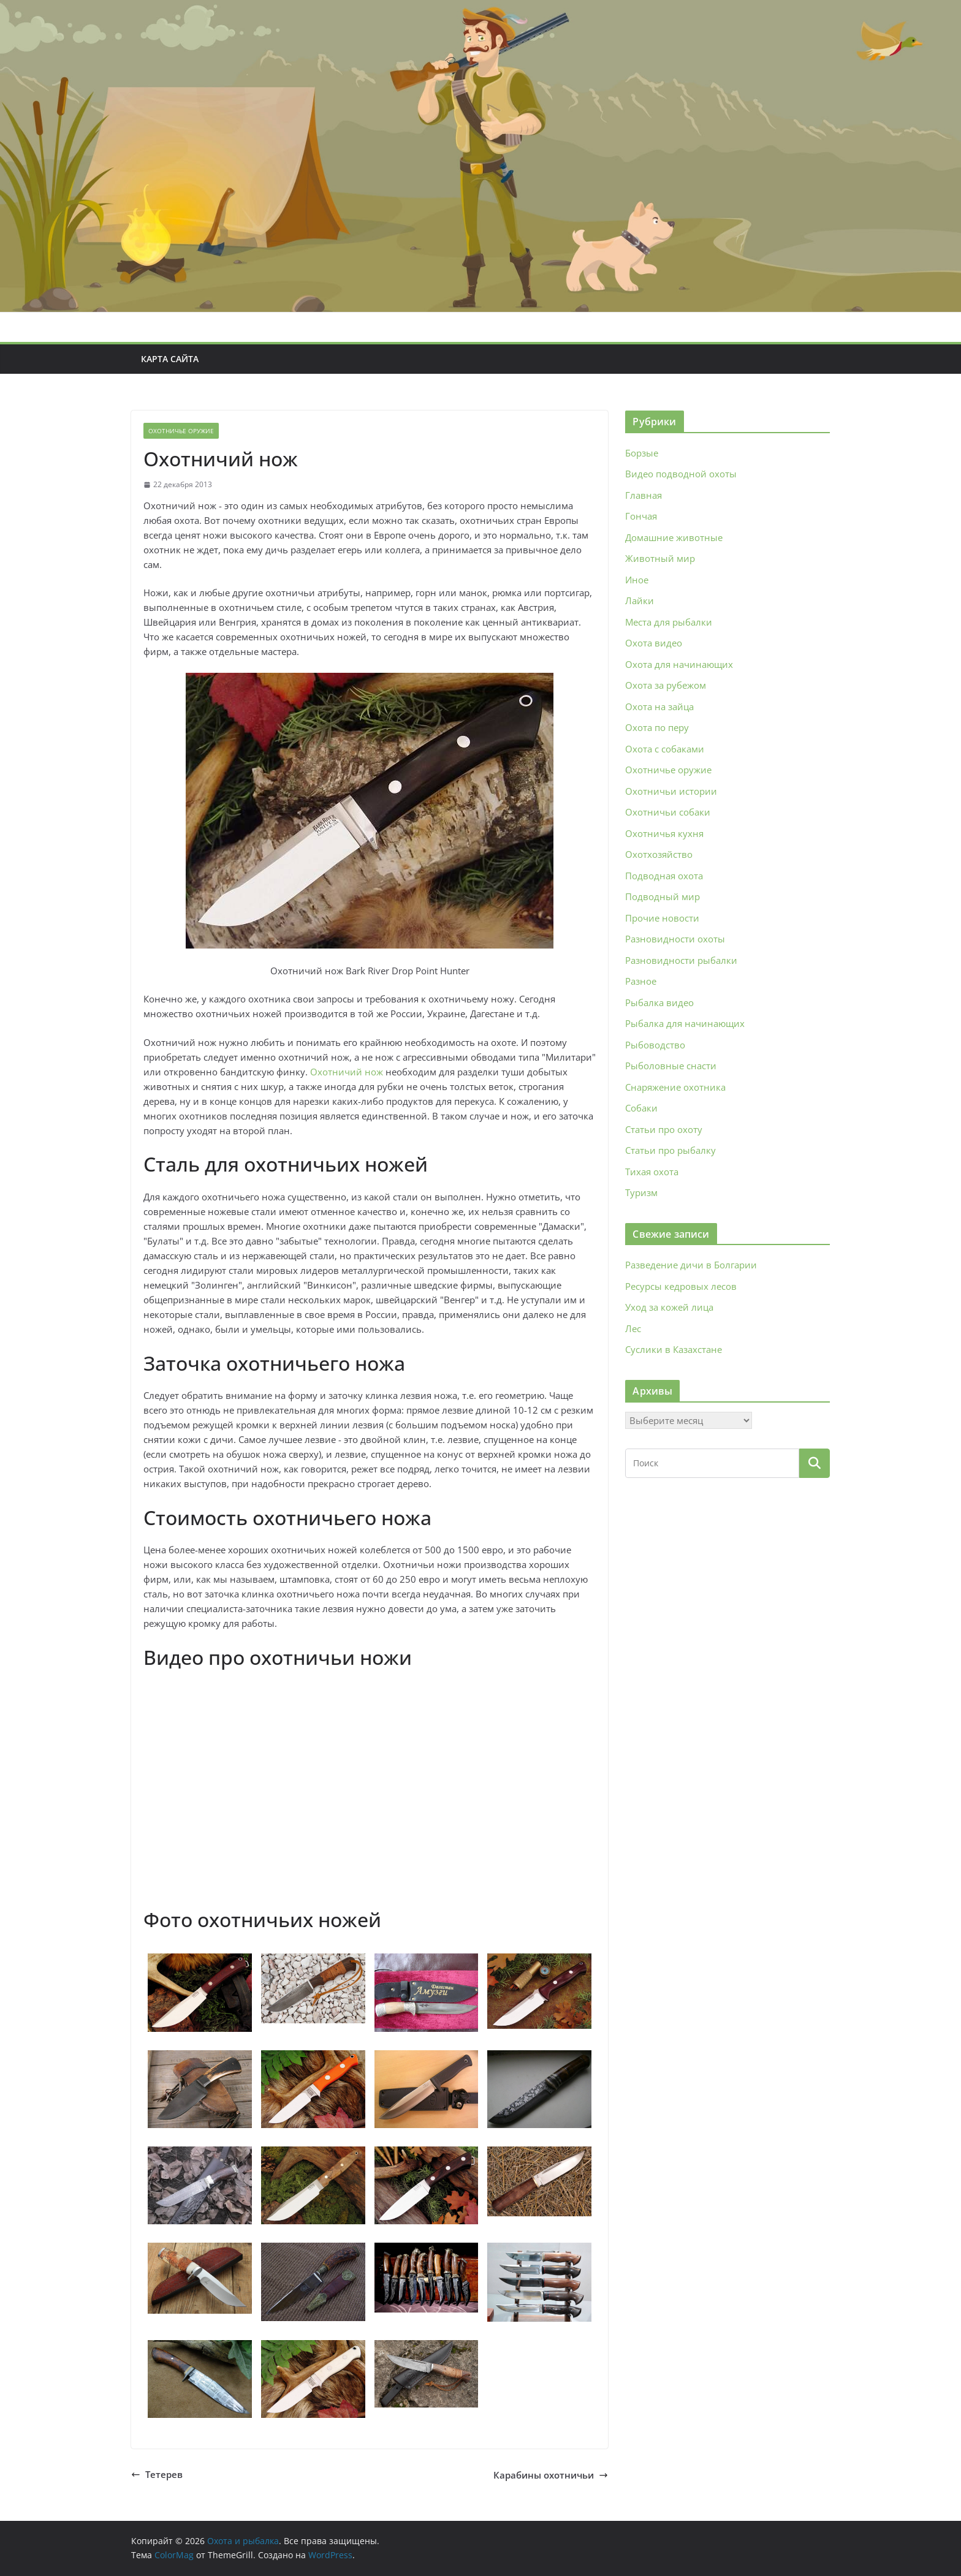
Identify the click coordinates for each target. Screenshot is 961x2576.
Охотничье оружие (181, 430)
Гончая (641, 516)
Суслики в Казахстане (673, 1349)
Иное (636, 580)
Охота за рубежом (665, 685)
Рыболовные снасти (670, 1065)
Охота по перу (657, 727)
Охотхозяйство (659, 854)
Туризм (641, 1192)
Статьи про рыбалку (670, 1150)
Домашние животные (674, 537)
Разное (640, 981)
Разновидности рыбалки (681, 960)
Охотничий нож (346, 1072)
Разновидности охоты (675, 939)
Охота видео (653, 643)
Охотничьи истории (671, 791)
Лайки (639, 600)
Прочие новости (662, 918)
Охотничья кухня (664, 833)
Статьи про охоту (663, 1129)
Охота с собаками (664, 749)
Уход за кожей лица (669, 1307)
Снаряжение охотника (675, 1087)
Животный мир (660, 558)
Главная (643, 495)
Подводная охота (664, 875)
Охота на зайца (659, 706)
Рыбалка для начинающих (685, 1023)
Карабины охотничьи (550, 2475)
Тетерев (157, 2474)
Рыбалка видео (659, 1002)
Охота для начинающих (679, 664)
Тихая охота (651, 1171)
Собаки (641, 1108)
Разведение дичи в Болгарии (691, 1265)
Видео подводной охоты (681, 474)
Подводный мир (662, 896)
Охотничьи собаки (667, 812)
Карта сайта (170, 359)
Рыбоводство (655, 1045)
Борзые (641, 453)
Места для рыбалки (668, 622)
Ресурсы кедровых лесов (681, 1286)
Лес (633, 1328)
